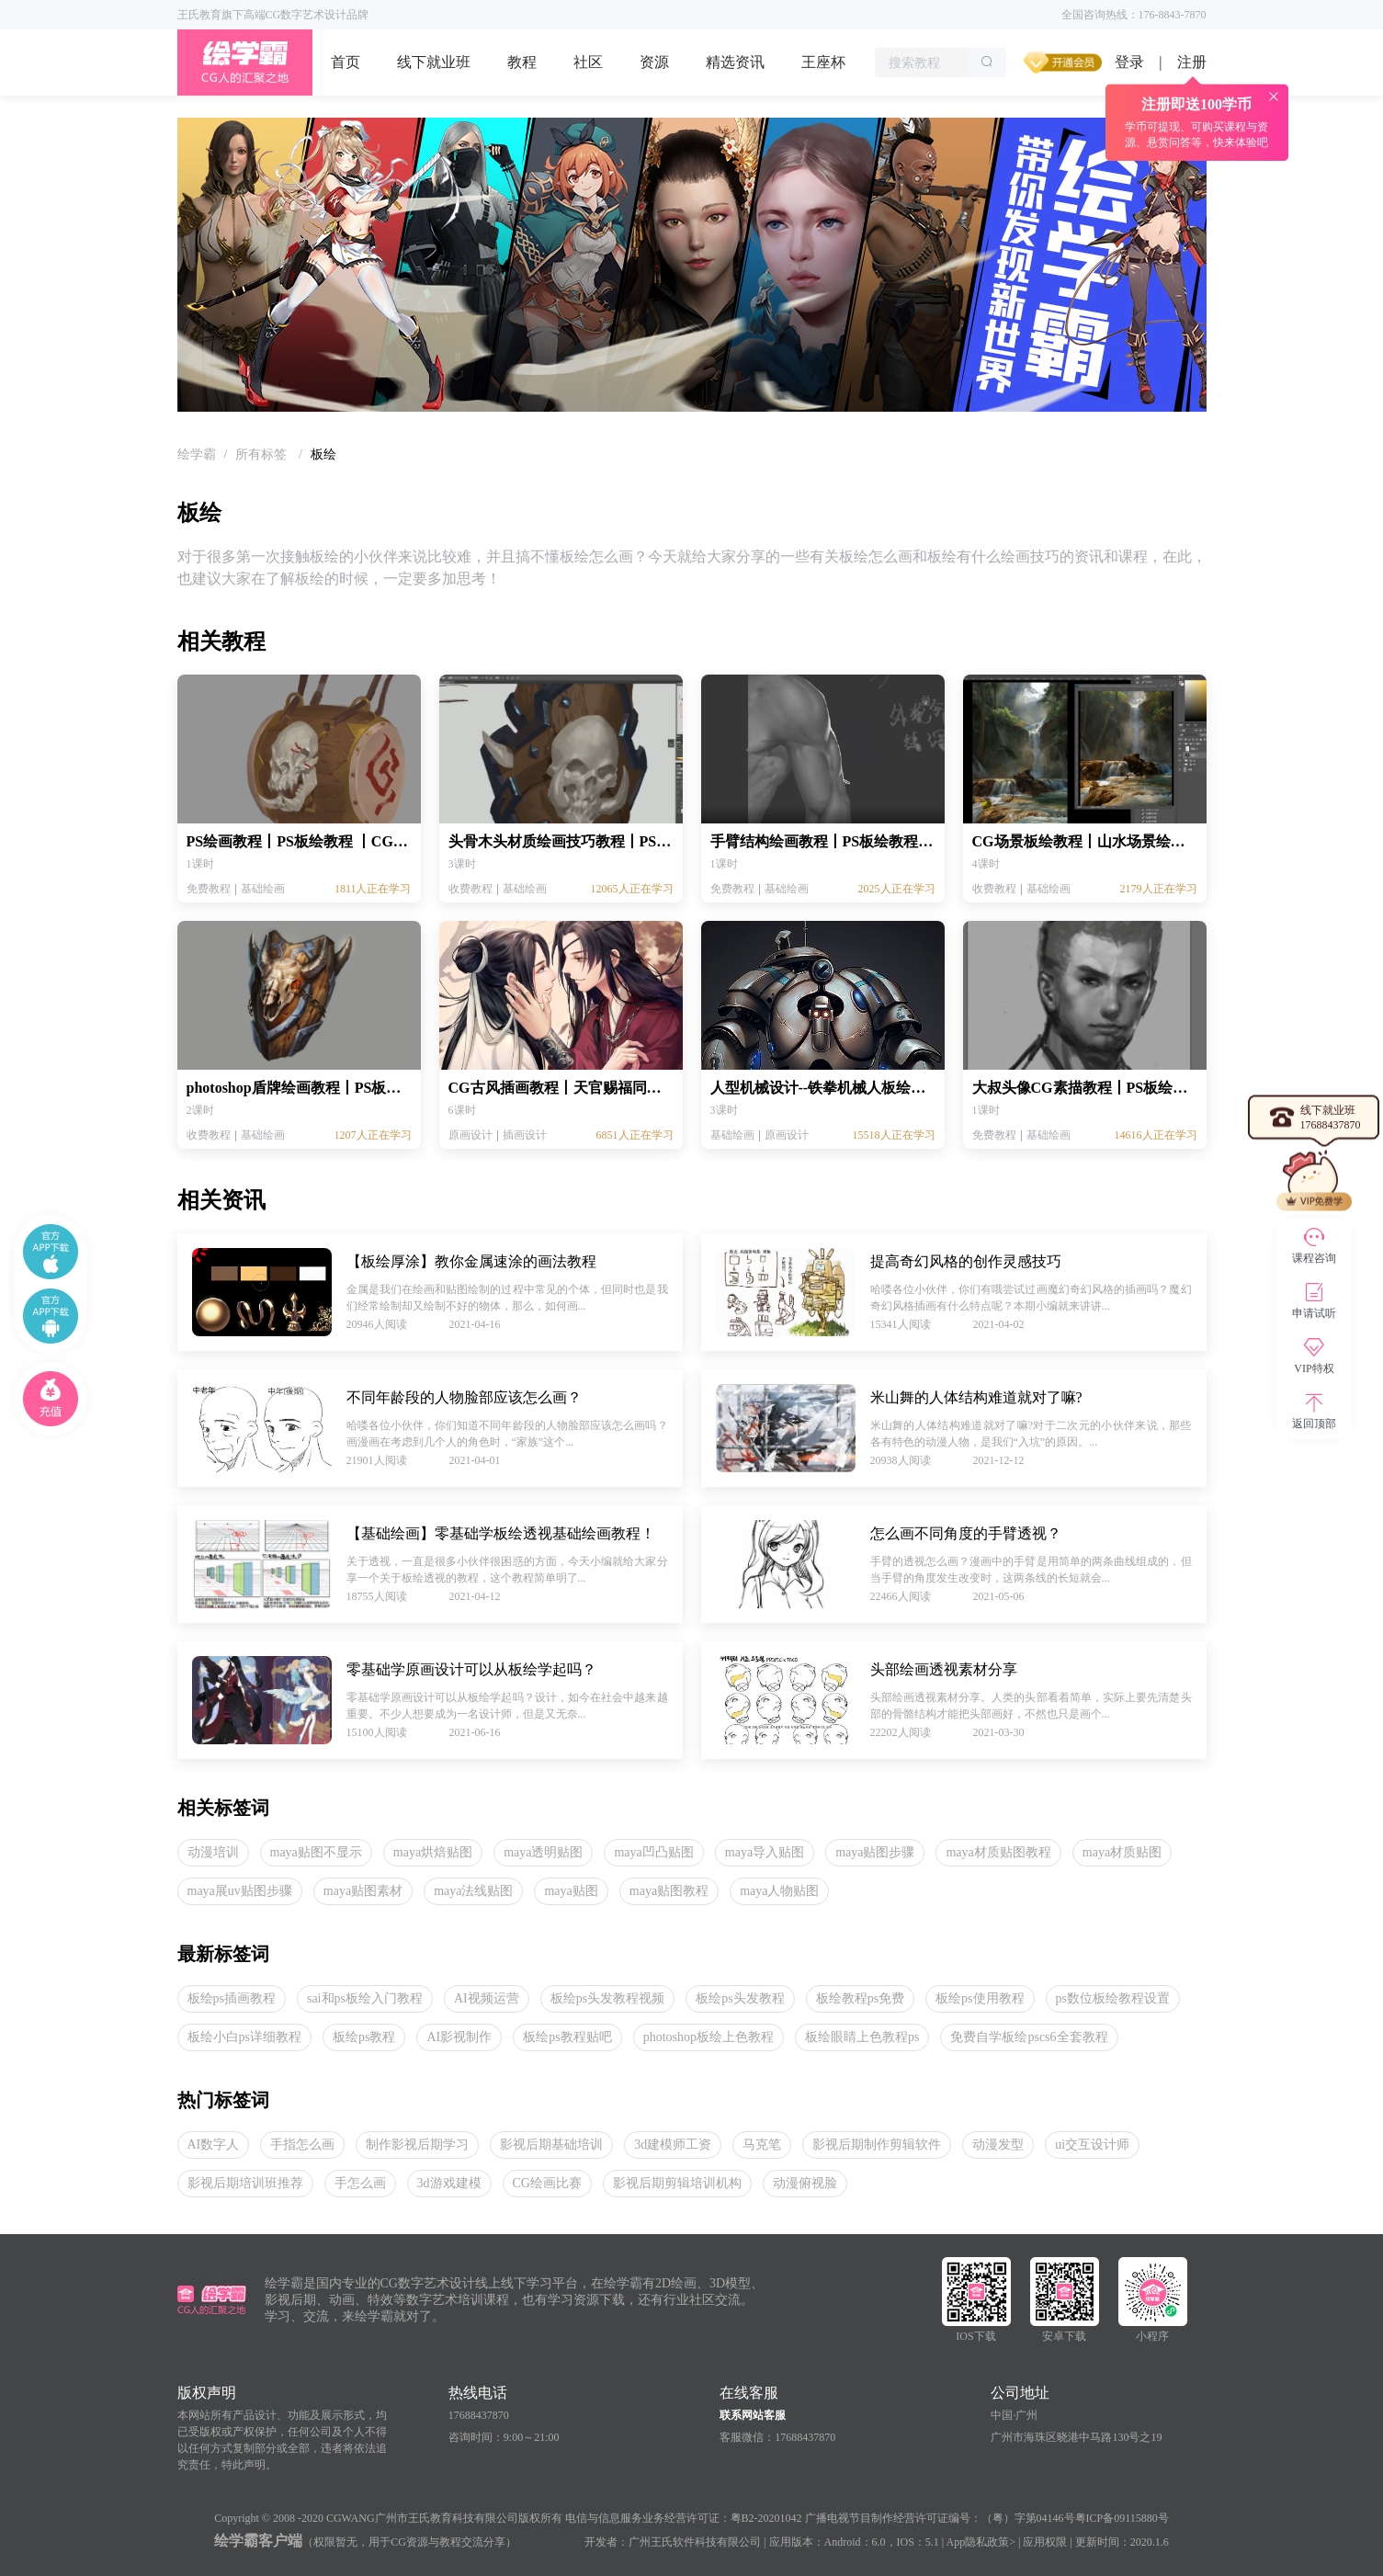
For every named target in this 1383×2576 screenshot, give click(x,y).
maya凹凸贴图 (653, 1852)
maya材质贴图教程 (998, 1852)
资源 (654, 62)
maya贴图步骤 (874, 1852)
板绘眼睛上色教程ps (862, 2037)
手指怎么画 (302, 2144)
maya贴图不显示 (316, 1852)
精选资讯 (735, 62)
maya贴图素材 (362, 1891)
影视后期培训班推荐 (245, 2183)
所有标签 (262, 454)
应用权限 (1045, 2542)
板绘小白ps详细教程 (244, 2037)
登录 (1129, 62)
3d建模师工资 (672, 2144)
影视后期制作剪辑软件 (876, 2144)
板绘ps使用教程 (979, 1998)
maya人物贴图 (779, 1891)
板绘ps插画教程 (231, 1998)
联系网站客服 (753, 2415)
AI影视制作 (459, 2037)
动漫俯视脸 (805, 2183)
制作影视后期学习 (417, 2144)
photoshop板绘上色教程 (708, 2037)
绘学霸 (196, 454)
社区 (588, 62)
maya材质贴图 (1122, 1852)
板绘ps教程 (364, 2037)
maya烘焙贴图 (432, 1852)
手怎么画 (360, 2183)
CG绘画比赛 (547, 2183)
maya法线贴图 (473, 1891)
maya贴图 (570, 1891)
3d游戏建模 (449, 2183)
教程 (522, 62)
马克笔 (762, 2144)
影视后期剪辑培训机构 (677, 2183)
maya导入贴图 (764, 1852)
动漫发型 (998, 2144)
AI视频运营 (486, 1998)
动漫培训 (213, 1852)
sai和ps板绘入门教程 (365, 1998)
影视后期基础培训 (551, 2144)
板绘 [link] (323, 454)
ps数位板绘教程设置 (1113, 1998)
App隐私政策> (981, 2542)
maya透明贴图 (543, 1852)
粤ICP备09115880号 (1122, 2518)
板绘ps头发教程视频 (607, 1998)
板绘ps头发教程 (740, 1998)
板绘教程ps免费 (860, 1998)
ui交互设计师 (1092, 2144)
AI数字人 (213, 2144)
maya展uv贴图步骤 (239, 1891)
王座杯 (823, 62)
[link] (196, 454)
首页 (345, 62)
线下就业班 (433, 62)
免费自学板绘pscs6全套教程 (1028, 2037)
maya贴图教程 (669, 1891)
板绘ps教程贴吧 (567, 2037)
